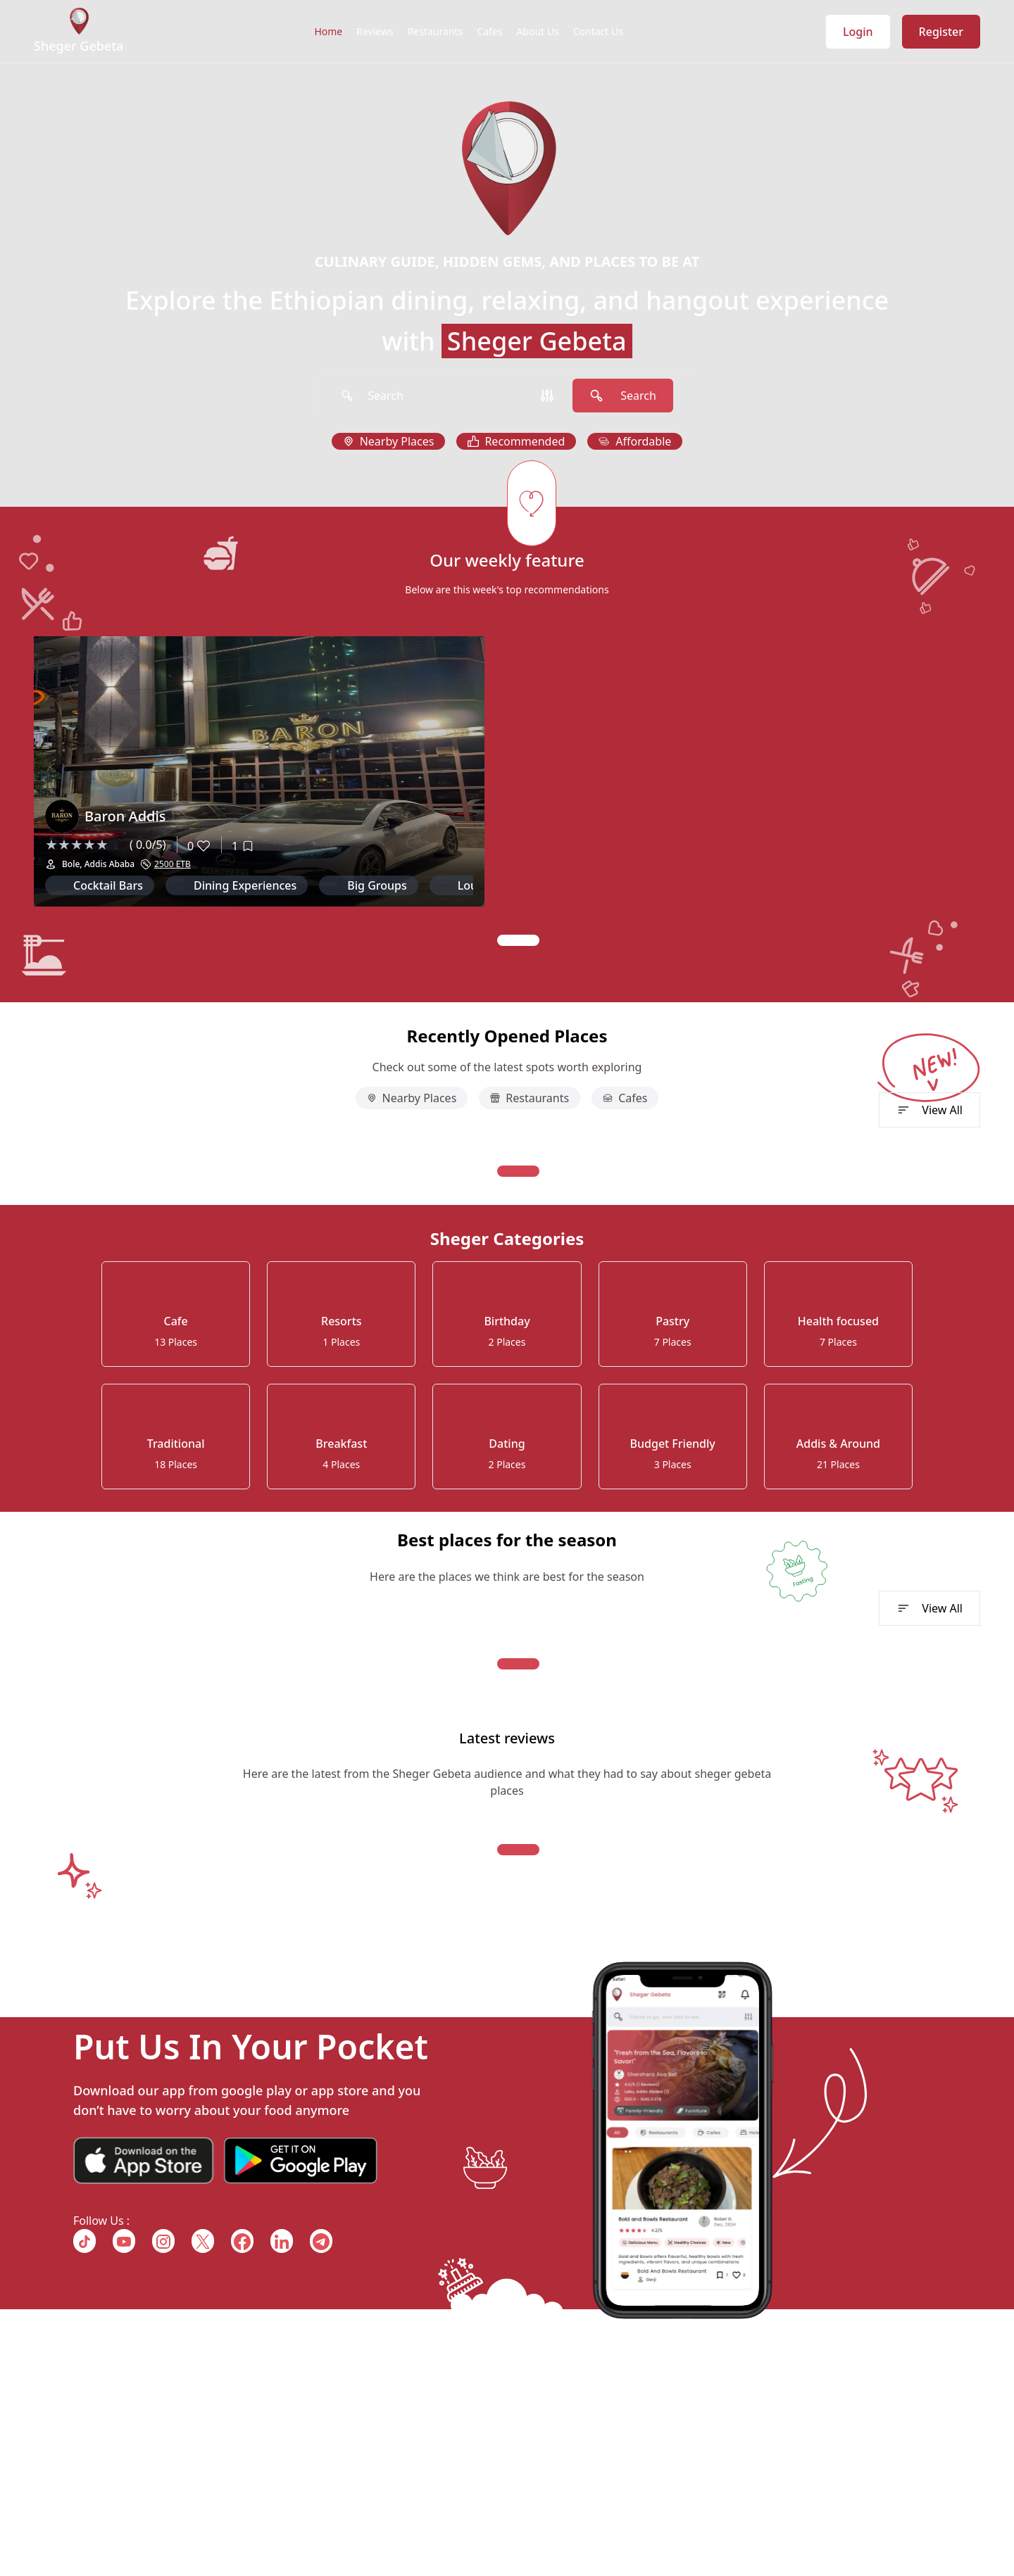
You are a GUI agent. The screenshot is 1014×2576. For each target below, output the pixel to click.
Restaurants (435, 31)
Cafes (489, 31)
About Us (537, 31)
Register (941, 31)
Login (858, 31)
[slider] (84, 845)
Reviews (374, 31)
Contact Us (598, 31)
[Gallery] (507, 791)
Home (328, 31)
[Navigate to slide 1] (518, 940)
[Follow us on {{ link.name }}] (84, 2241)
